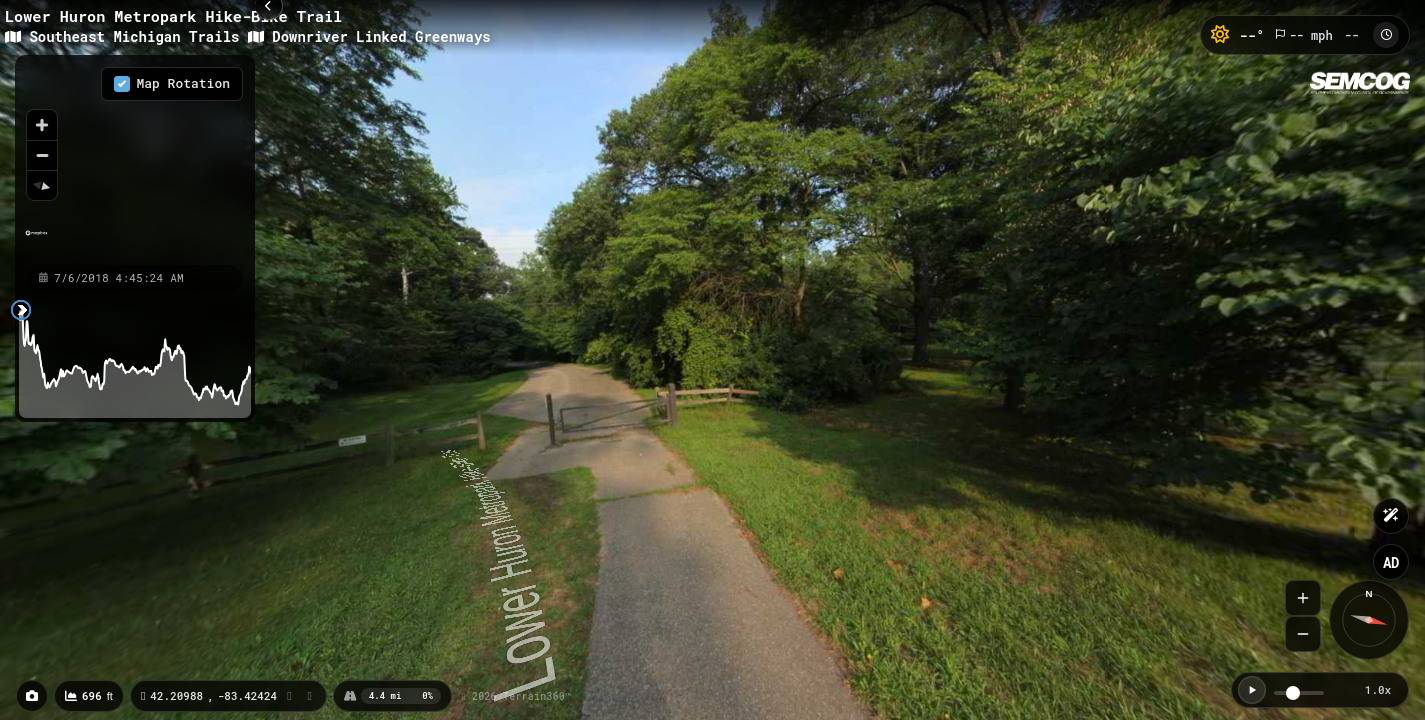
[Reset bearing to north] (42, 185)
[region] (135, 159)
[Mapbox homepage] (36, 241)
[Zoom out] (42, 155)
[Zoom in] (42, 125)
